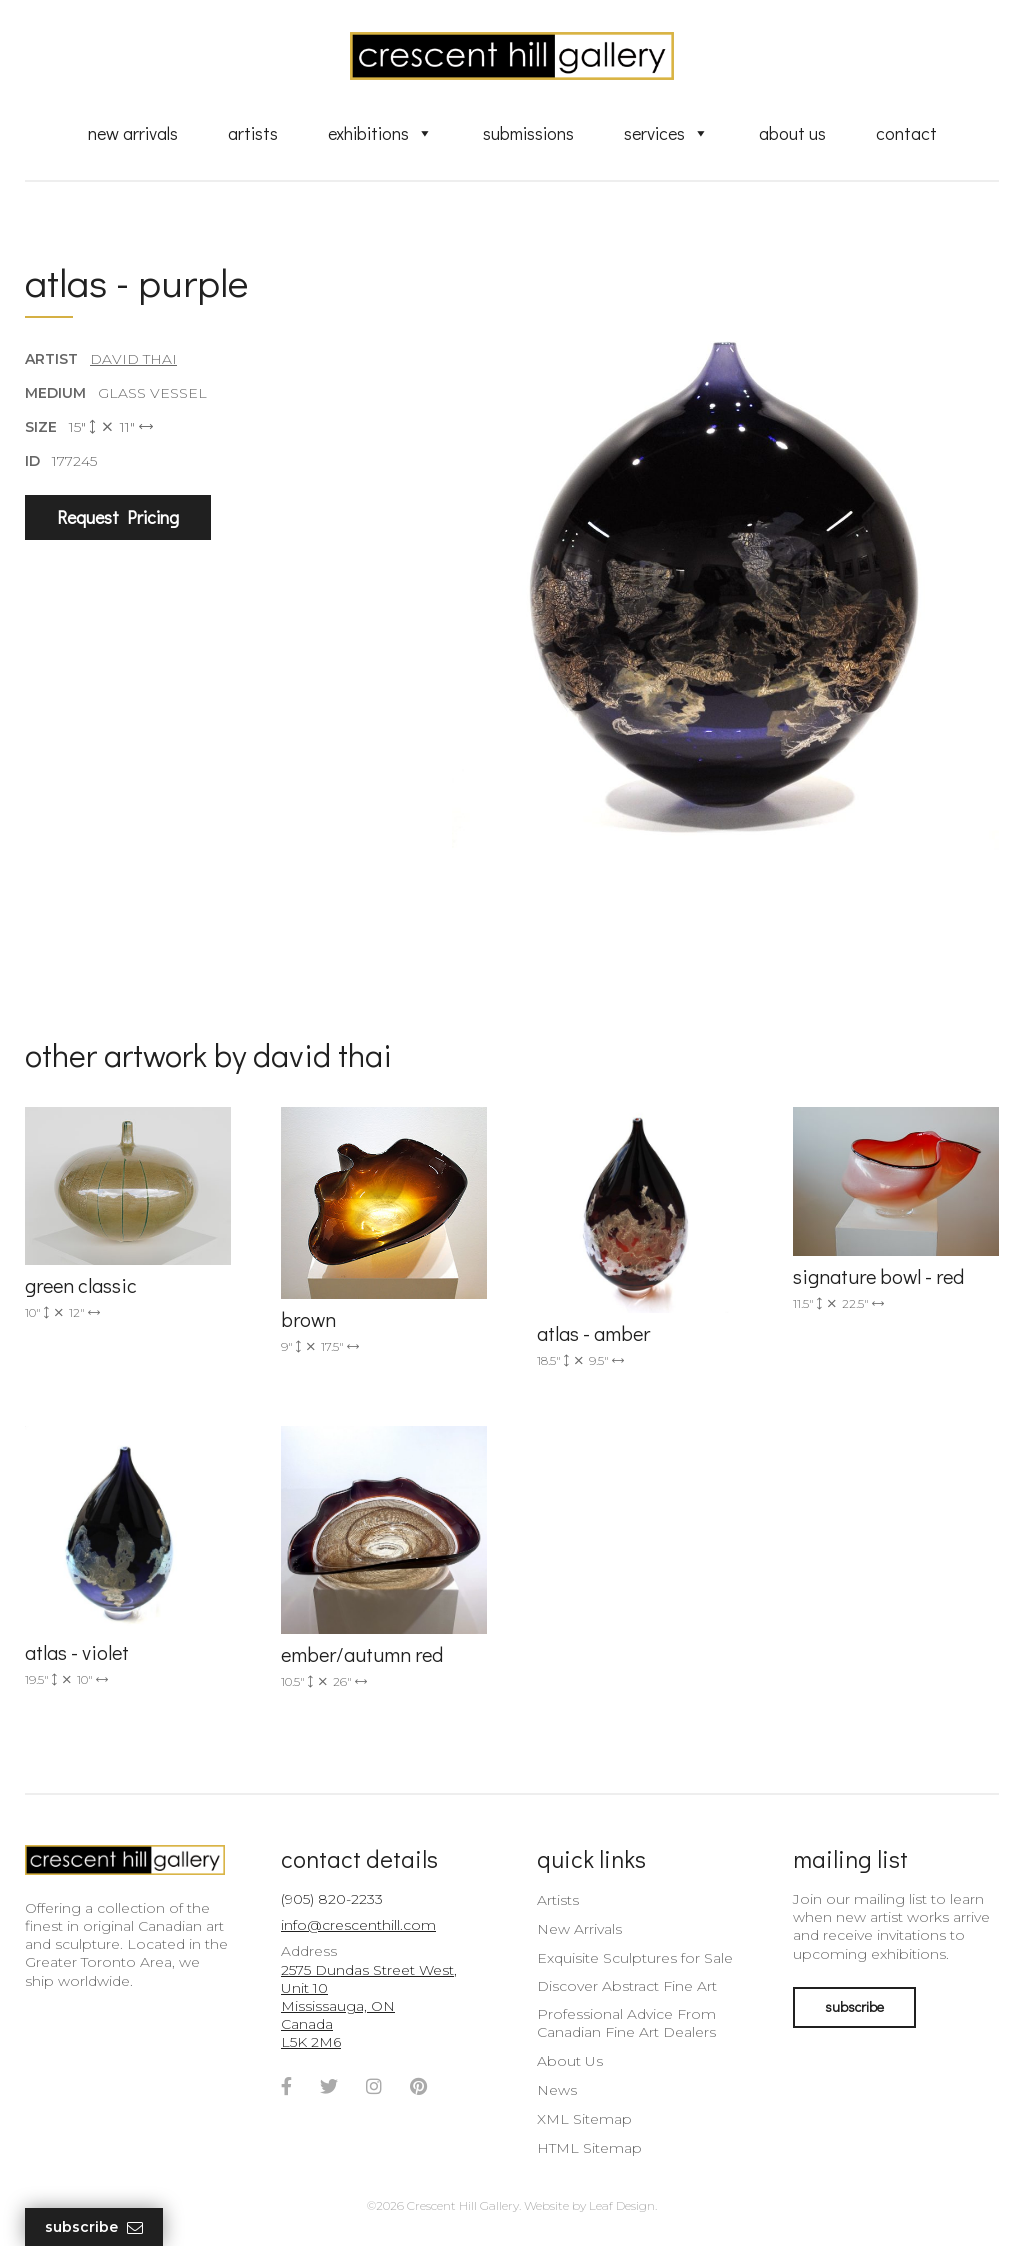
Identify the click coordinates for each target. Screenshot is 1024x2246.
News (557, 2090)
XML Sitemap (584, 2119)
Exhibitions (380, 133)
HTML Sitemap (589, 2148)
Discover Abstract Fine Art (627, 1986)
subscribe (854, 2006)
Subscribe (94, 2227)
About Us (792, 133)
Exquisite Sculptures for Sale (635, 1958)
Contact (906, 133)
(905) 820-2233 (332, 1899)
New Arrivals (133, 133)
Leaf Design (622, 2205)
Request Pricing (118, 517)
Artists (253, 133)
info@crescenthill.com (358, 1925)
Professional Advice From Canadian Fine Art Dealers (626, 2023)
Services (666, 133)
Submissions (528, 133)
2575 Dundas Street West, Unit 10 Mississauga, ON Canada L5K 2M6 (369, 2006)
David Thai (133, 359)
